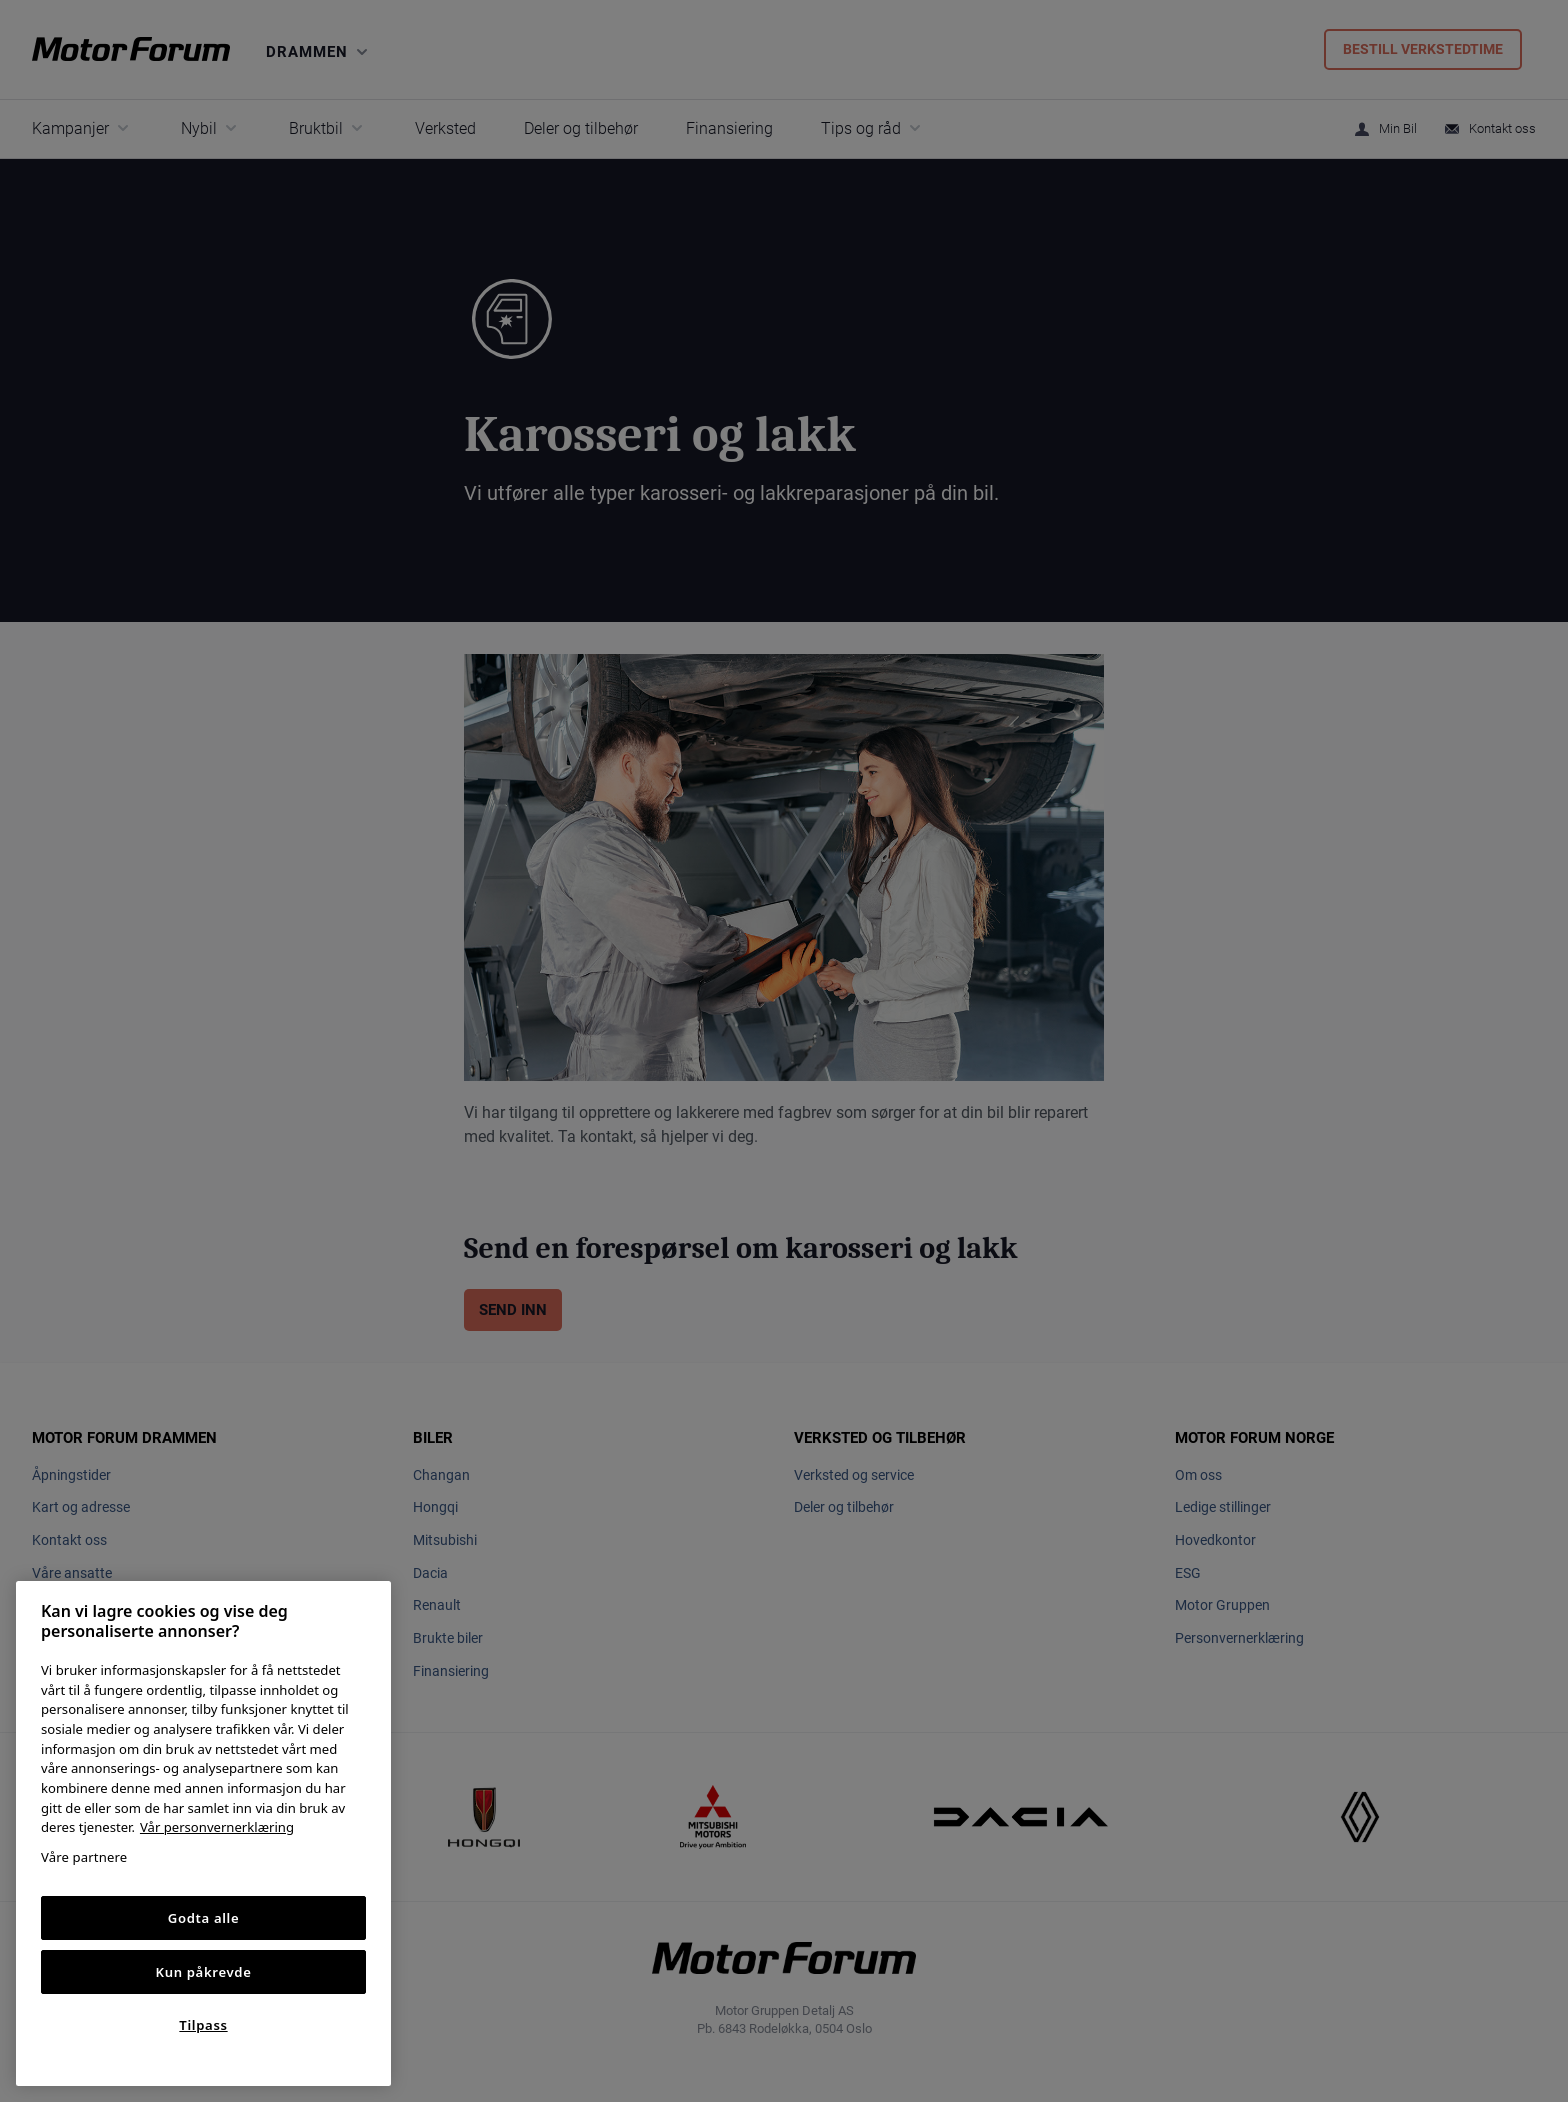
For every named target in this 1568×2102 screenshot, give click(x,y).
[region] (203, 1833)
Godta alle (204, 1918)
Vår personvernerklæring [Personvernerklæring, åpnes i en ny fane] (217, 1827)
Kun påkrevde (204, 1972)
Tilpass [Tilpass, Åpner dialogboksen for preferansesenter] (203, 2025)
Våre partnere (84, 1857)
